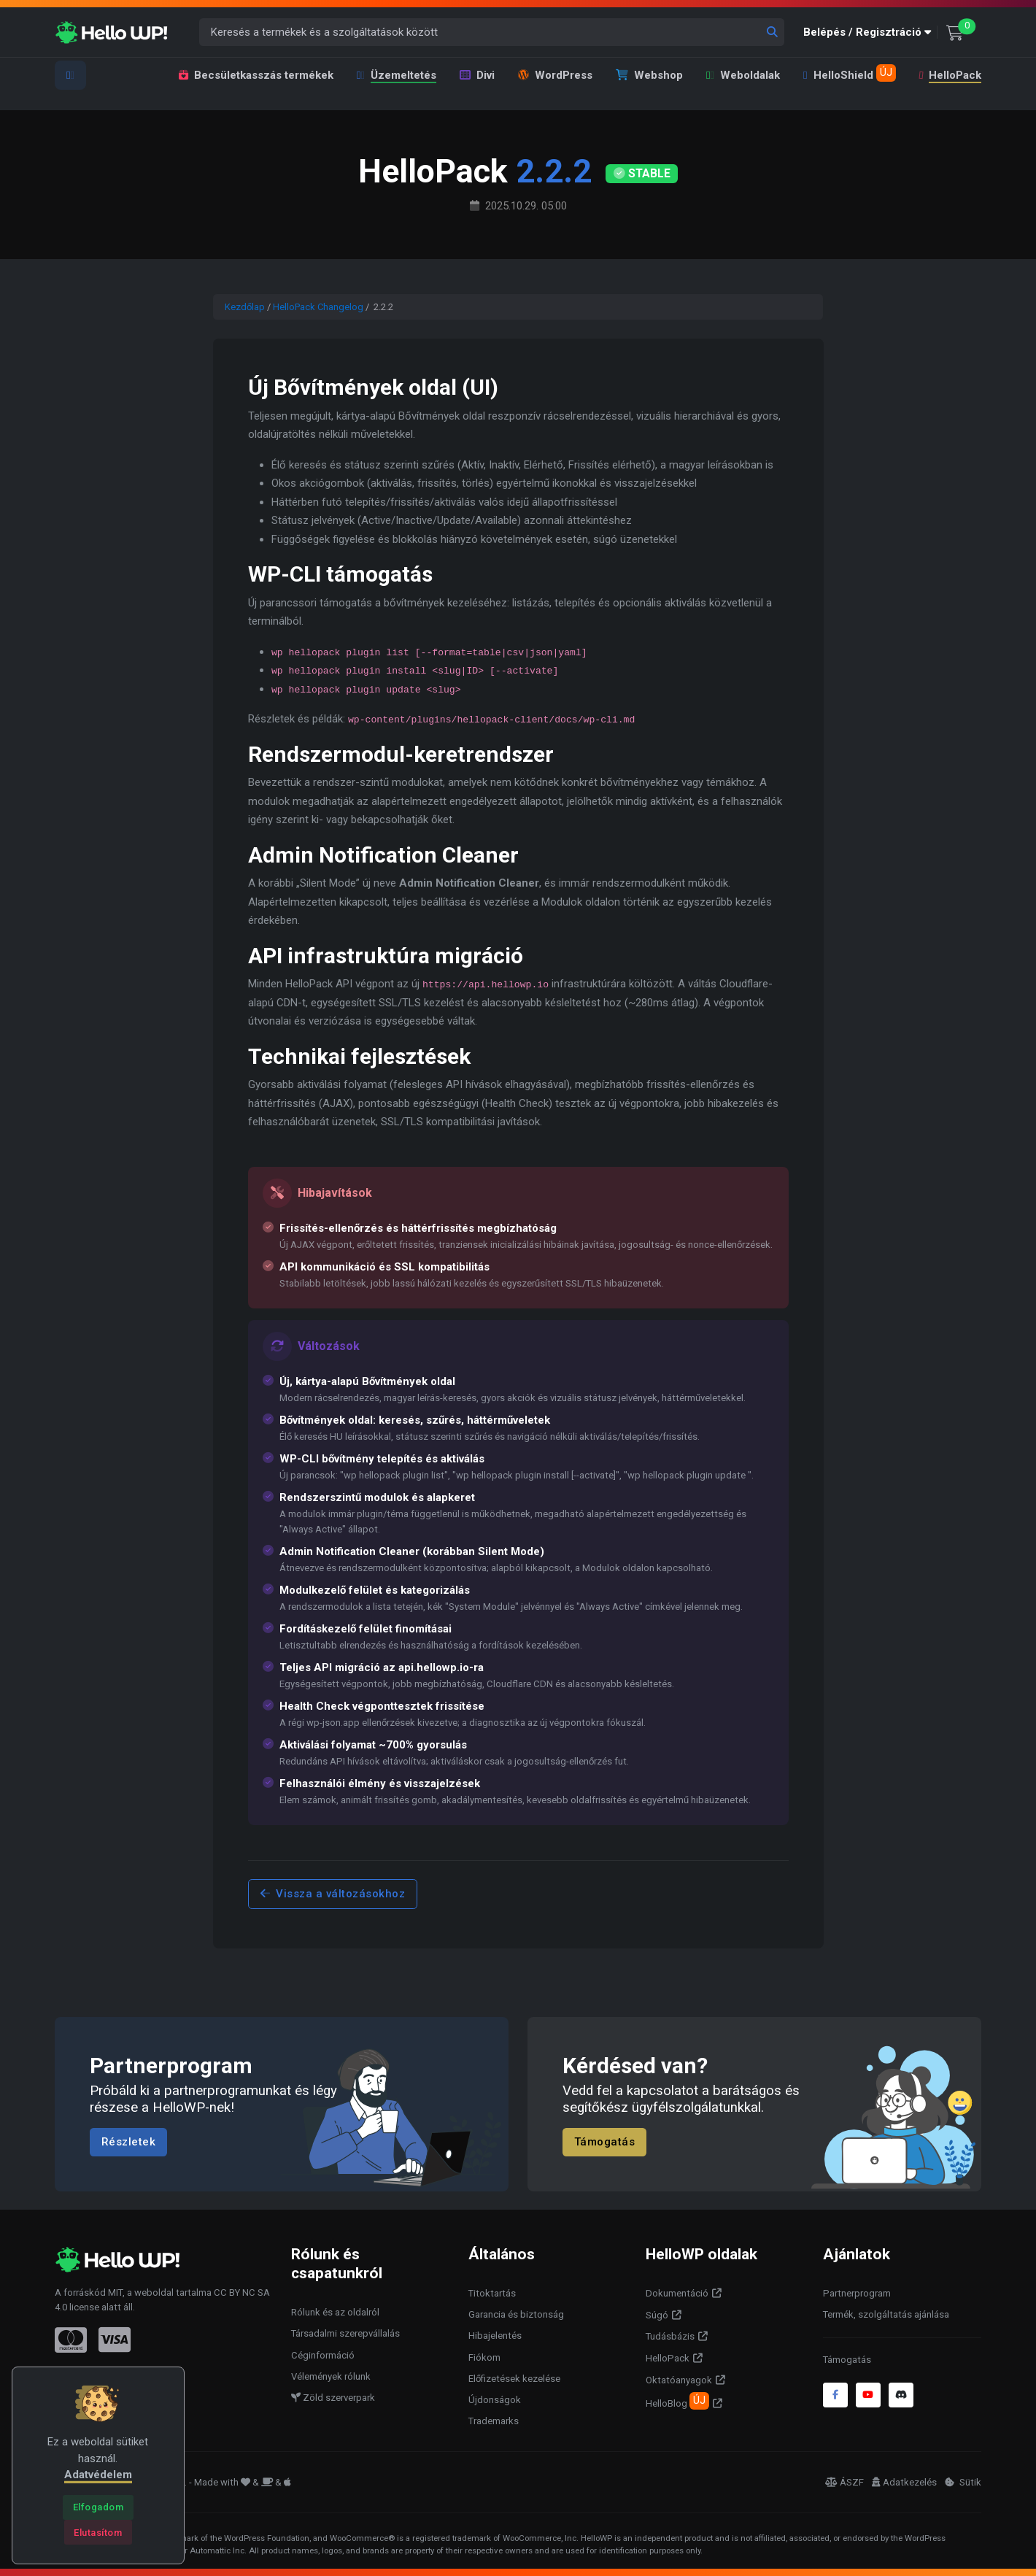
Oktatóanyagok (679, 2380)
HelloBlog (677, 2401)
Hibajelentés (495, 2335)
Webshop (649, 75)
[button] (870, 32)
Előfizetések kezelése (514, 2378)
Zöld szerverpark (333, 2397)
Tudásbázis (670, 2336)
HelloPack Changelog (318, 306)
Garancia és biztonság (516, 2314)
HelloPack (950, 75)
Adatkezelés (904, 2482)
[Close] (98, 2507)
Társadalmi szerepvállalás (345, 2333)
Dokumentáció (677, 2293)
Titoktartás (492, 2293)
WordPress (555, 75)
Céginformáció (323, 2355)
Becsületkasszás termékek (256, 75)
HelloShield (849, 73)
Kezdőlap (245, 306)
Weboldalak (743, 75)
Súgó (657, 2315)
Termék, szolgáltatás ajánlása (886, 2314)
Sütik (963, 2482)
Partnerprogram (857, 2293)
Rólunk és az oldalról (335, 2312)
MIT (115, 2292)
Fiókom (484, 2357)
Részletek (128, 2141)
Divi (477, 75)
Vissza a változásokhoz (332, 1893)
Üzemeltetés (396, 75)
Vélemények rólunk (331, 2376)
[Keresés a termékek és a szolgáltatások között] (492, 32)
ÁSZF (844, 2482)
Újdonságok (494, 2399)
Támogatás (604, 2141)
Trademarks (493, 2420)
